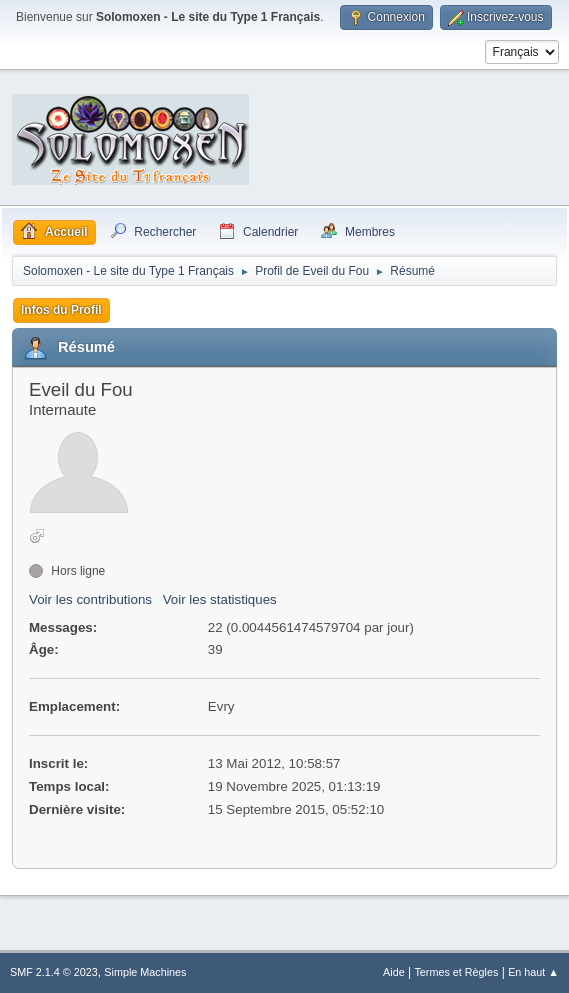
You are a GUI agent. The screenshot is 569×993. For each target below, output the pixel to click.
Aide (394, 972)
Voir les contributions (90, 599)
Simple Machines (145, 972)
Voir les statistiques (220, 599)
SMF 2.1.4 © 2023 (54, 972)
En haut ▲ (533, 972)
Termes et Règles (456, 972)
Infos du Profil (61, 310)
